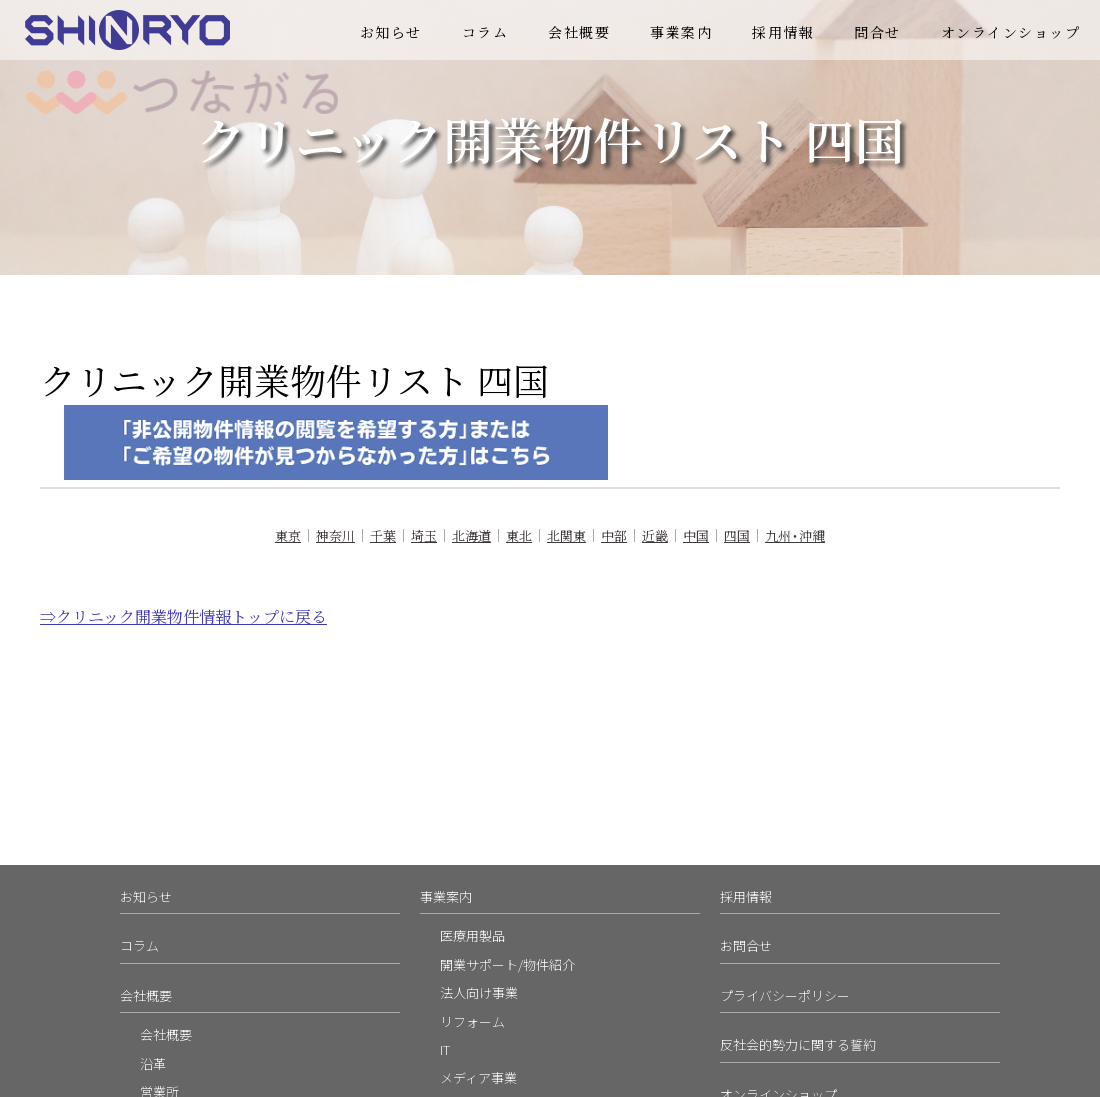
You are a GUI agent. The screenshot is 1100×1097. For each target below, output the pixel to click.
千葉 (383, 535)
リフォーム (472, 1021)
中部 (614, 535)
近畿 (655, 535)
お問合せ (746, 945)
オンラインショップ (1011, 32)
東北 (519, 535)
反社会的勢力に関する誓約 (798, 1044)
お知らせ (391, 32)
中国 (696, 535)
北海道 (471, 535)
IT (445, 1049)
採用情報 (783, 32)
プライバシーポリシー (785, 995)
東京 (288, 535)
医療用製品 (472, 935)
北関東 (566, 535)
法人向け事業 (479, 992)
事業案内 (681, 32)
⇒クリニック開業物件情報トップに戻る (183, 616)
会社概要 (579, 32)
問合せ (877, 32)
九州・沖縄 (795, 535)
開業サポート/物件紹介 (507, 964)
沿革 (153, 1063)
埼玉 (424, 535)
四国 (737, 535)
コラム (485, 32)
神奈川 (335, 535)
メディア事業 (478, 1077)
